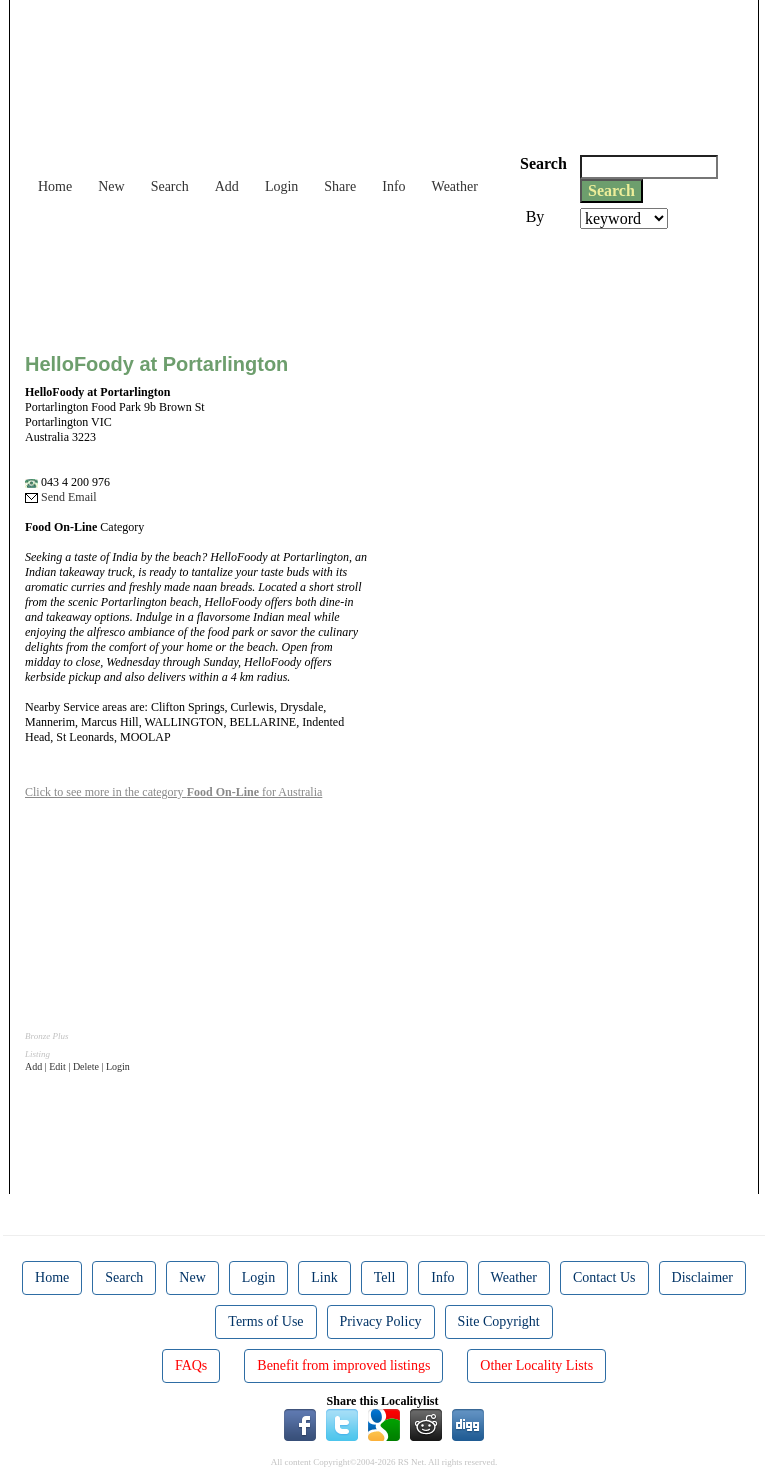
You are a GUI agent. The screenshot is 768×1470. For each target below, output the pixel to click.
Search (170, 186)
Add (227, 186)
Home (55, 186)
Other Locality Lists (536, 1365)
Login (281, 186)
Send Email (61, 497)
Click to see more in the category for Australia (173, 792)
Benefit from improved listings (343, 1365)
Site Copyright (499, 1321)
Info (393, 186)
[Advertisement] (389, 284)
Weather (455, 186)
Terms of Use (265, 1321)
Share (340, 186)
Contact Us (604, 1277)
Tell (385, 1277)
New (111, 186)
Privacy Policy (381, 1321)
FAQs (191, 1365)
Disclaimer (702, 1277)
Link (324, 1277)
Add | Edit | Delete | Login (77, 1066)
